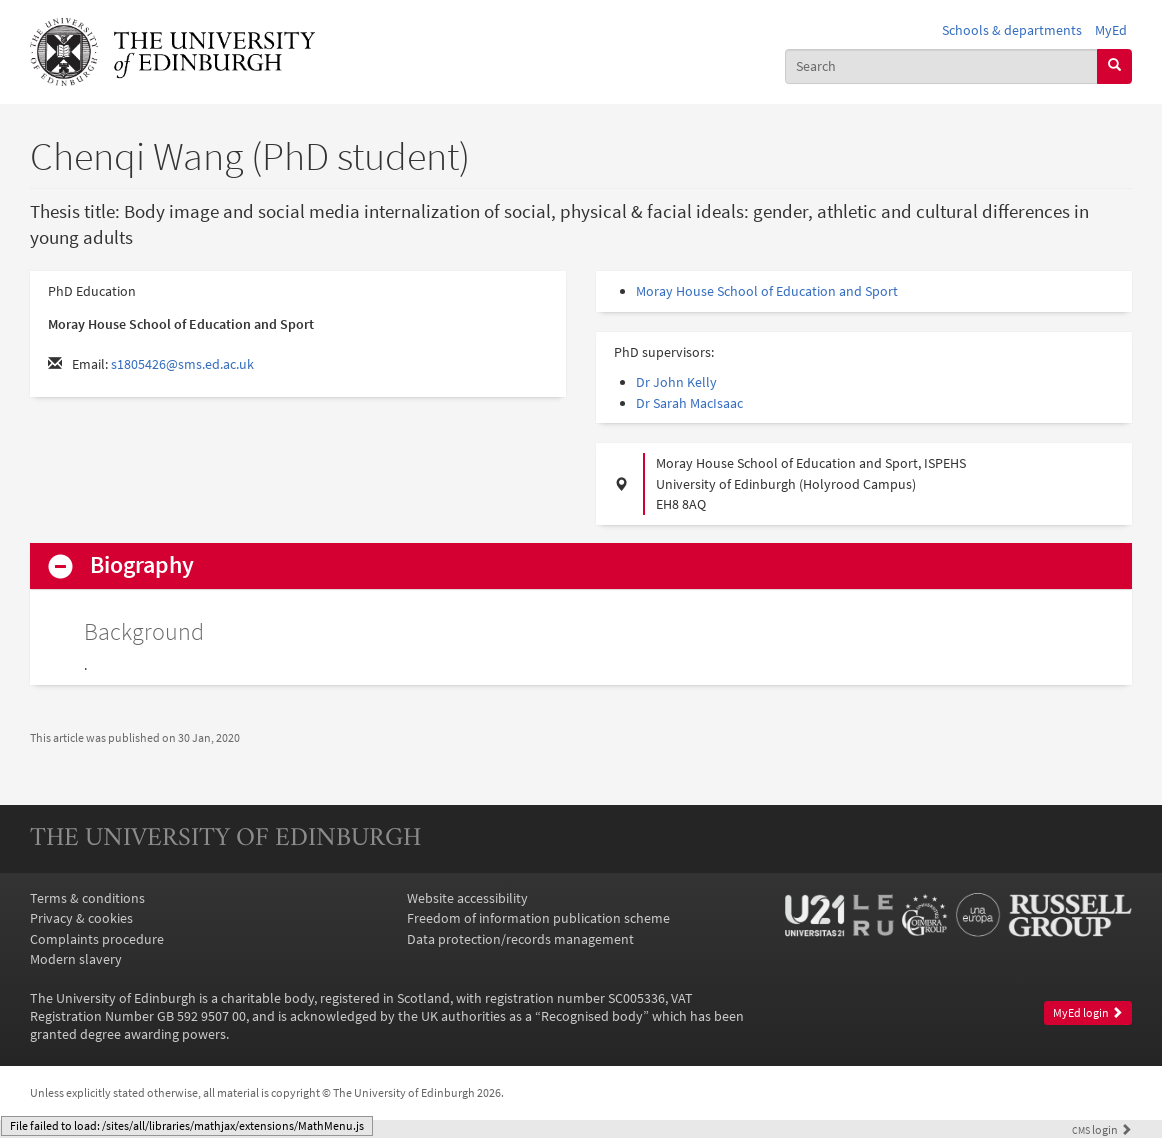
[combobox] (942, 66)
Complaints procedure (97, 939)
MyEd (1111, 30)
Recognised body (592, 1016)
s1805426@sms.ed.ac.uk (182, 364)
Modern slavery (76, 959)
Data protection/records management (520, 939)
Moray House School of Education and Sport (767, 291)
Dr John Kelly (676, 382)
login (1102, 1130)
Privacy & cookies (81, 918)
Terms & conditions (87, 898)
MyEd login (1088, 1012)
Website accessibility (467, 898)
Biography (142, 565)
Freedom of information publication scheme (538, 918)
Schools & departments (1012, 30)
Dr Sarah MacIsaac (689, 403)
